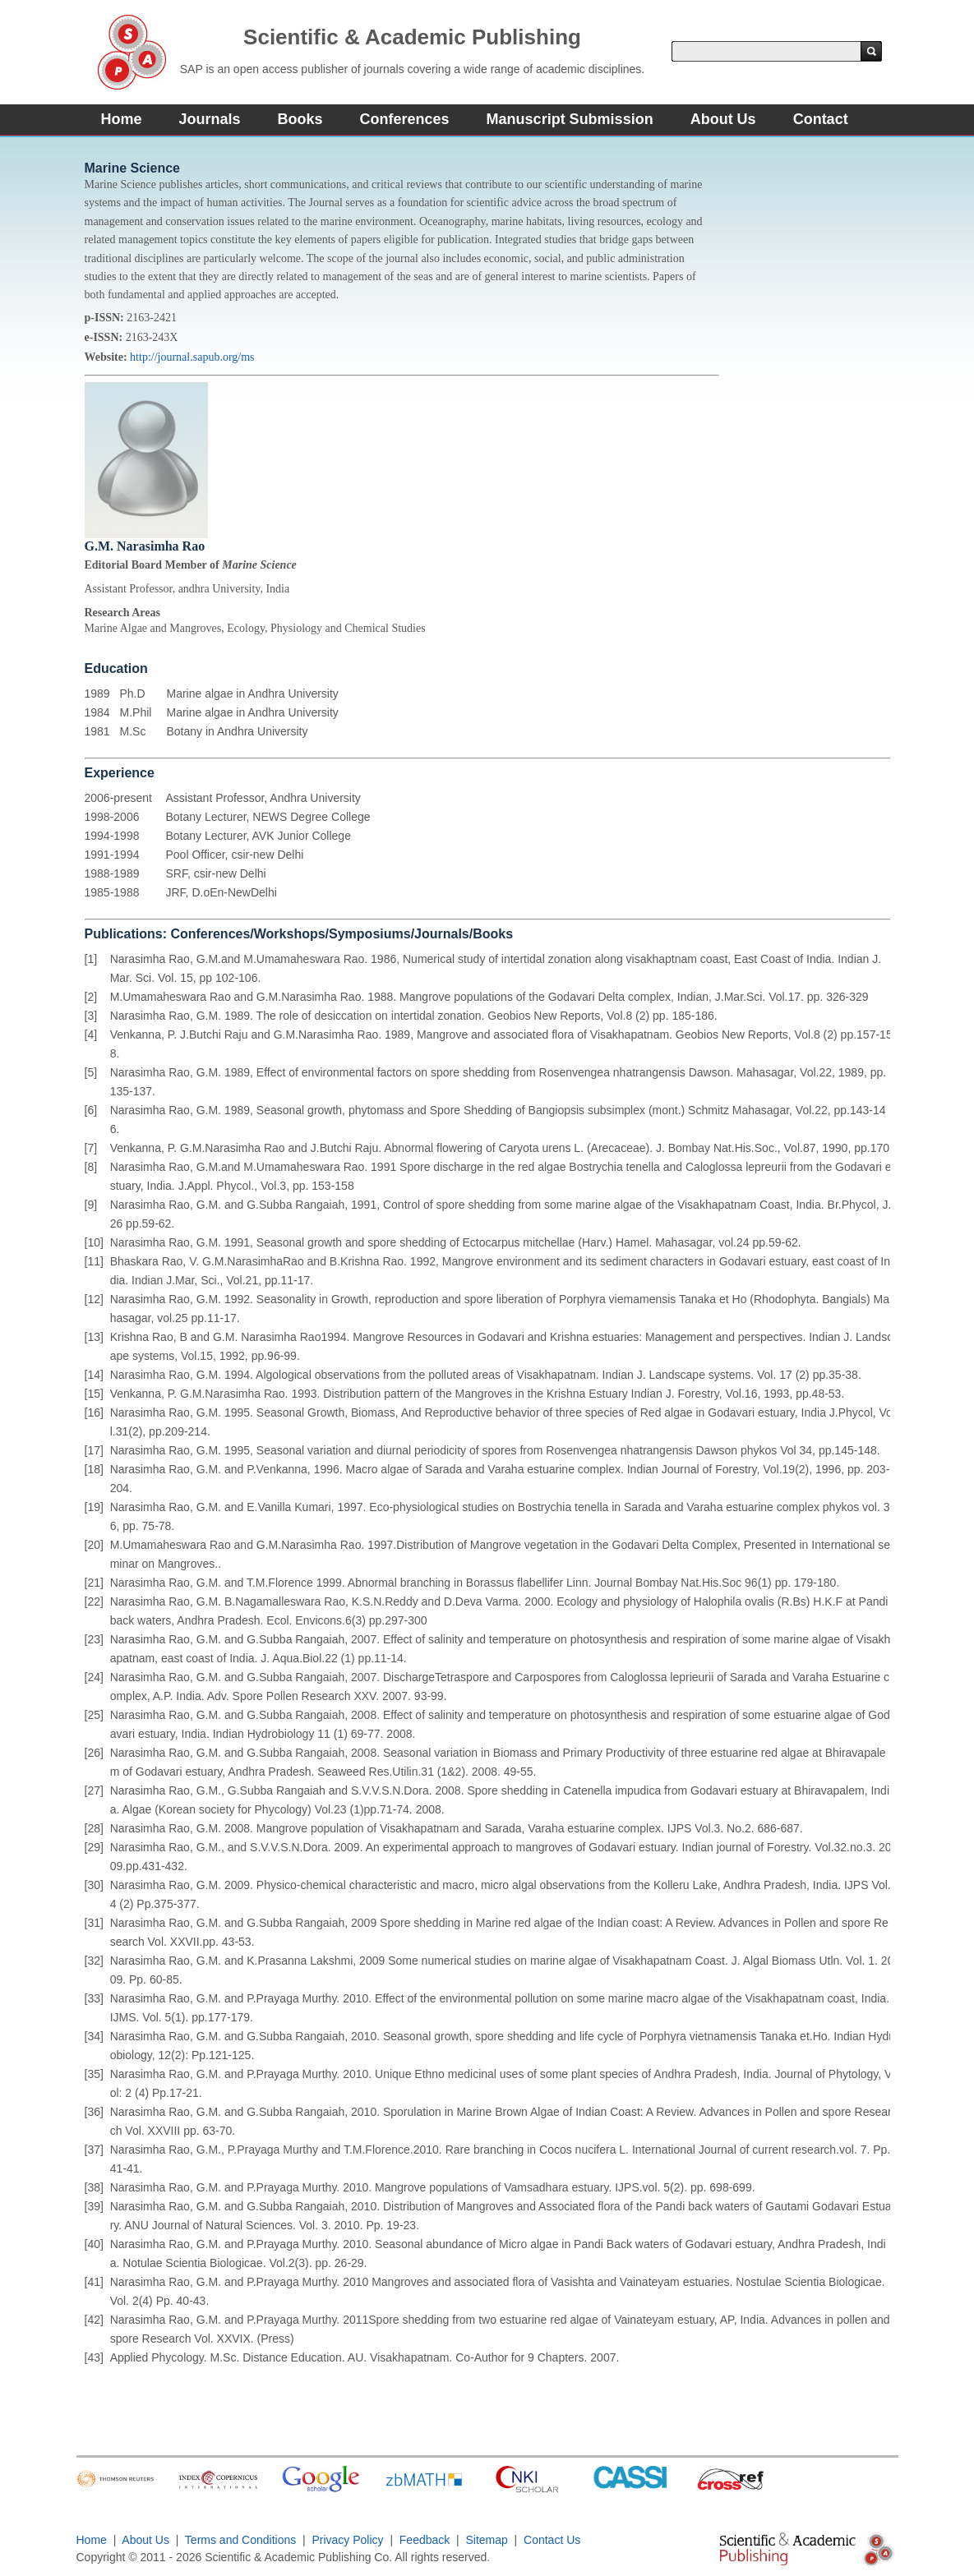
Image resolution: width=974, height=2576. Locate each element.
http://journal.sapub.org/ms (192, 357)
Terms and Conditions (240, 2539)
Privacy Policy (348, 2539)
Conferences (405, 119)
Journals (210, 119)
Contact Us (552, 2539)
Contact (820, 119)
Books (300, 119)
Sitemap (486, 2539)
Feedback (424, 2539)
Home (121, 119)
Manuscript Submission (570, 119)
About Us (723, 119)
